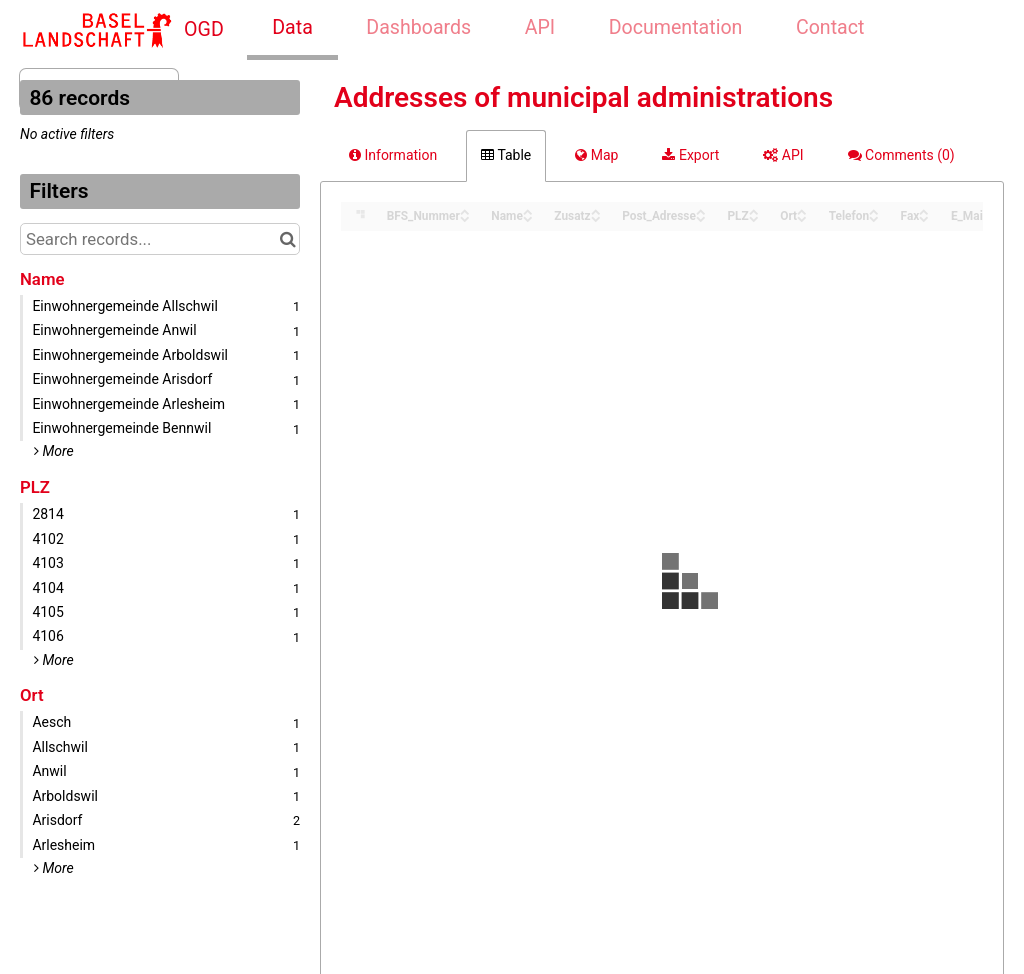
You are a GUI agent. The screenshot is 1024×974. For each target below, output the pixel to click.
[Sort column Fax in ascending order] (924, 210)
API (540, 27)
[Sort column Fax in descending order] (924, 217)
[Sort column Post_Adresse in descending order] (701, 217)
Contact (830, 27)
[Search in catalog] (287, 239)
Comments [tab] (901, 155)
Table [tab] (506, 155)
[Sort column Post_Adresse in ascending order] (701, 210)
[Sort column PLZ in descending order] (754, 217)
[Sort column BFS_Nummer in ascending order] (465, 210)
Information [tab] (393, 155)
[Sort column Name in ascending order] (528, 210)
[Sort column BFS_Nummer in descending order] (465, 217)
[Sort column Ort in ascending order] (802, 210)
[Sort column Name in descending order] (528, 217)
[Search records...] (160, 239)
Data (292, 27)
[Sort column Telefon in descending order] (874, 217)
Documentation (676, 27)
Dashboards (418, 27)
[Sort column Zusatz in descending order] (596, 217)
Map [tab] (596, 155)
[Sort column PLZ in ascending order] (754, 210)
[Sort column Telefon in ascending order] (874, 210)
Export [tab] (690, 155)
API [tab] (783, 155)
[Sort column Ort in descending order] (802, 217)
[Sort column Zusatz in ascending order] (596, 210)
